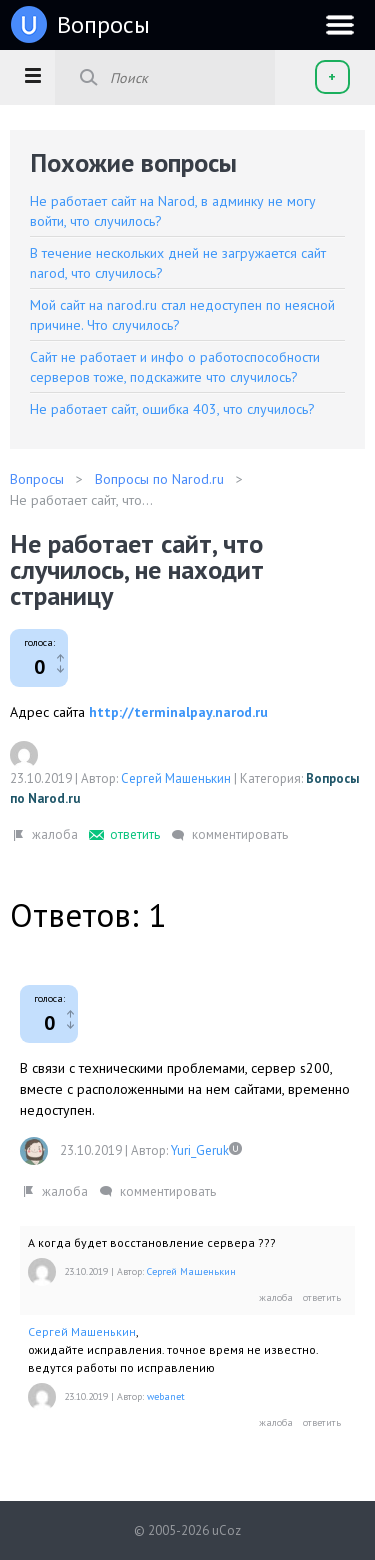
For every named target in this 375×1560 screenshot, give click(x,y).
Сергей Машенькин (176, 778)
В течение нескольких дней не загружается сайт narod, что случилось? (178, 263)
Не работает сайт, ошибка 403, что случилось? (172, 409)
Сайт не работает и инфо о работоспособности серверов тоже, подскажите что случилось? (175, 367)
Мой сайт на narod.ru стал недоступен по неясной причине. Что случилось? (182, 315)
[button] (32, 75)
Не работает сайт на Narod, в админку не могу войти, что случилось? (173, 211)
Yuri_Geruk (200, 1150)
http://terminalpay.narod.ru (178, 712)
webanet (166, 1396)
